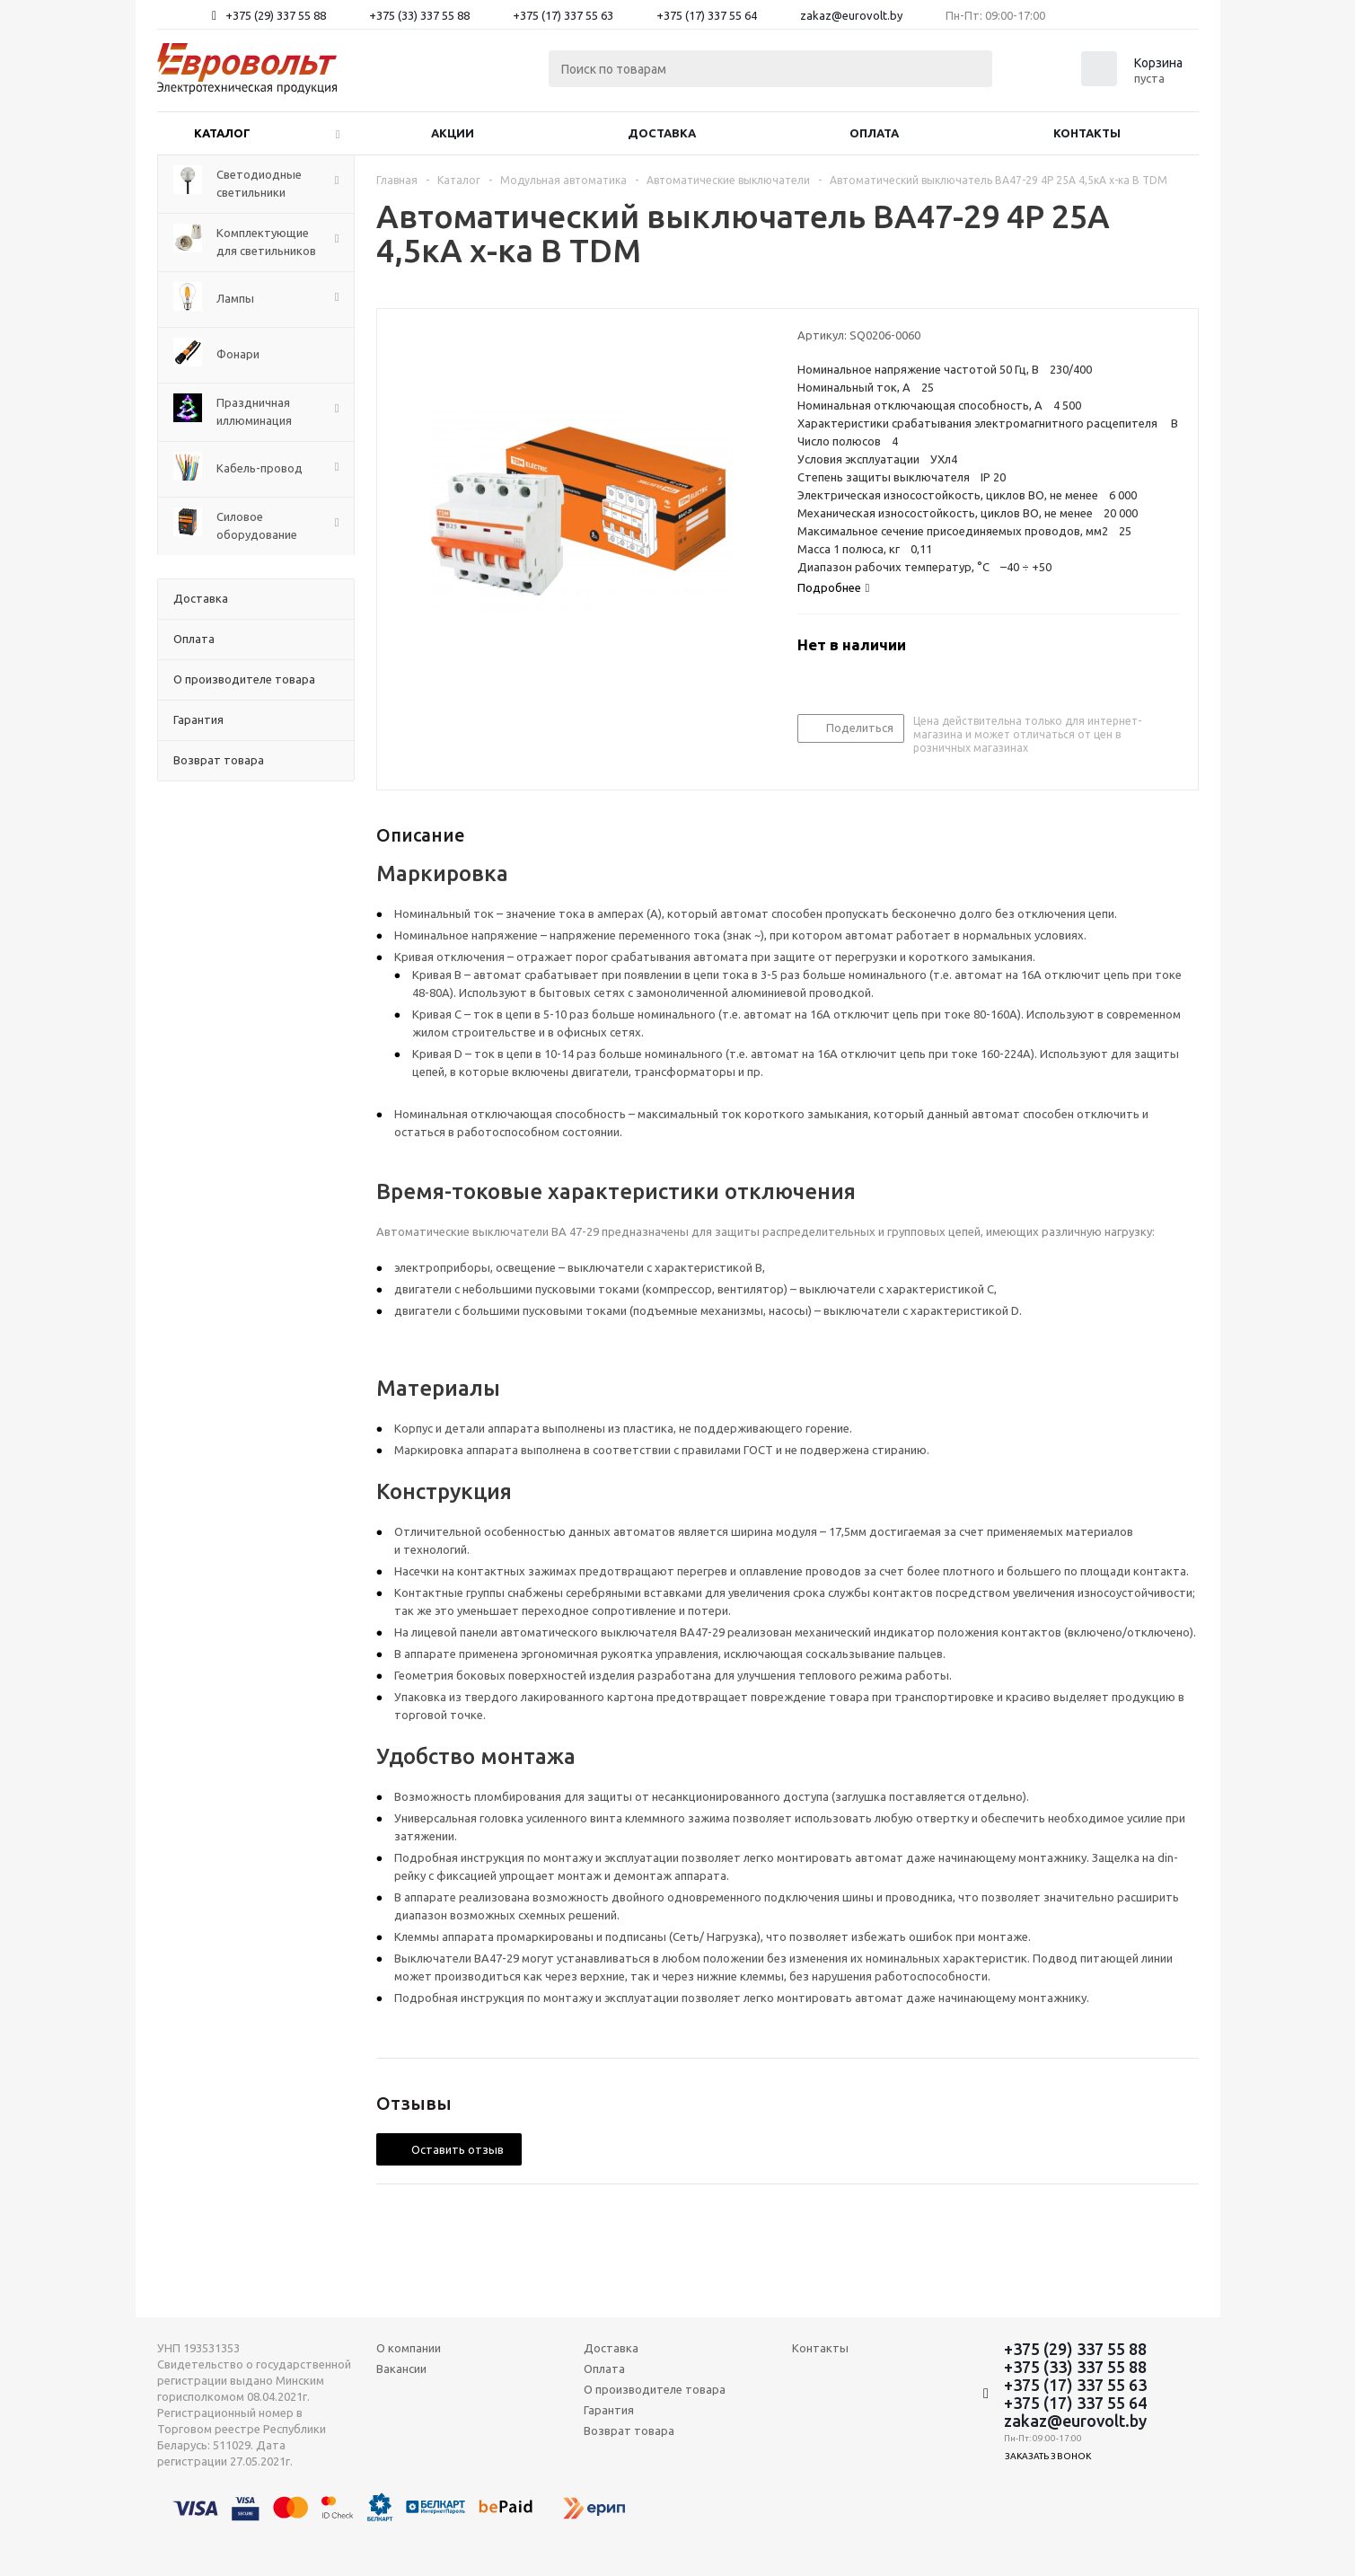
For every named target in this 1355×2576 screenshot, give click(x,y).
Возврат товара (629, 2430)
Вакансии (401, 2368)
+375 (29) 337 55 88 (275, 15)
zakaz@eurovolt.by (851, 15)
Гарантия (609, 2410)
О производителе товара (655, 2389)
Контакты (1087, 133)
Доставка (662, 133)
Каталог (222, 133)
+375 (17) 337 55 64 (706, 15)
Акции (452, 133)
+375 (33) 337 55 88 (419, 15)
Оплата (874, 133)
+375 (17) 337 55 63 (563, 15)
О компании (408, 2348)
